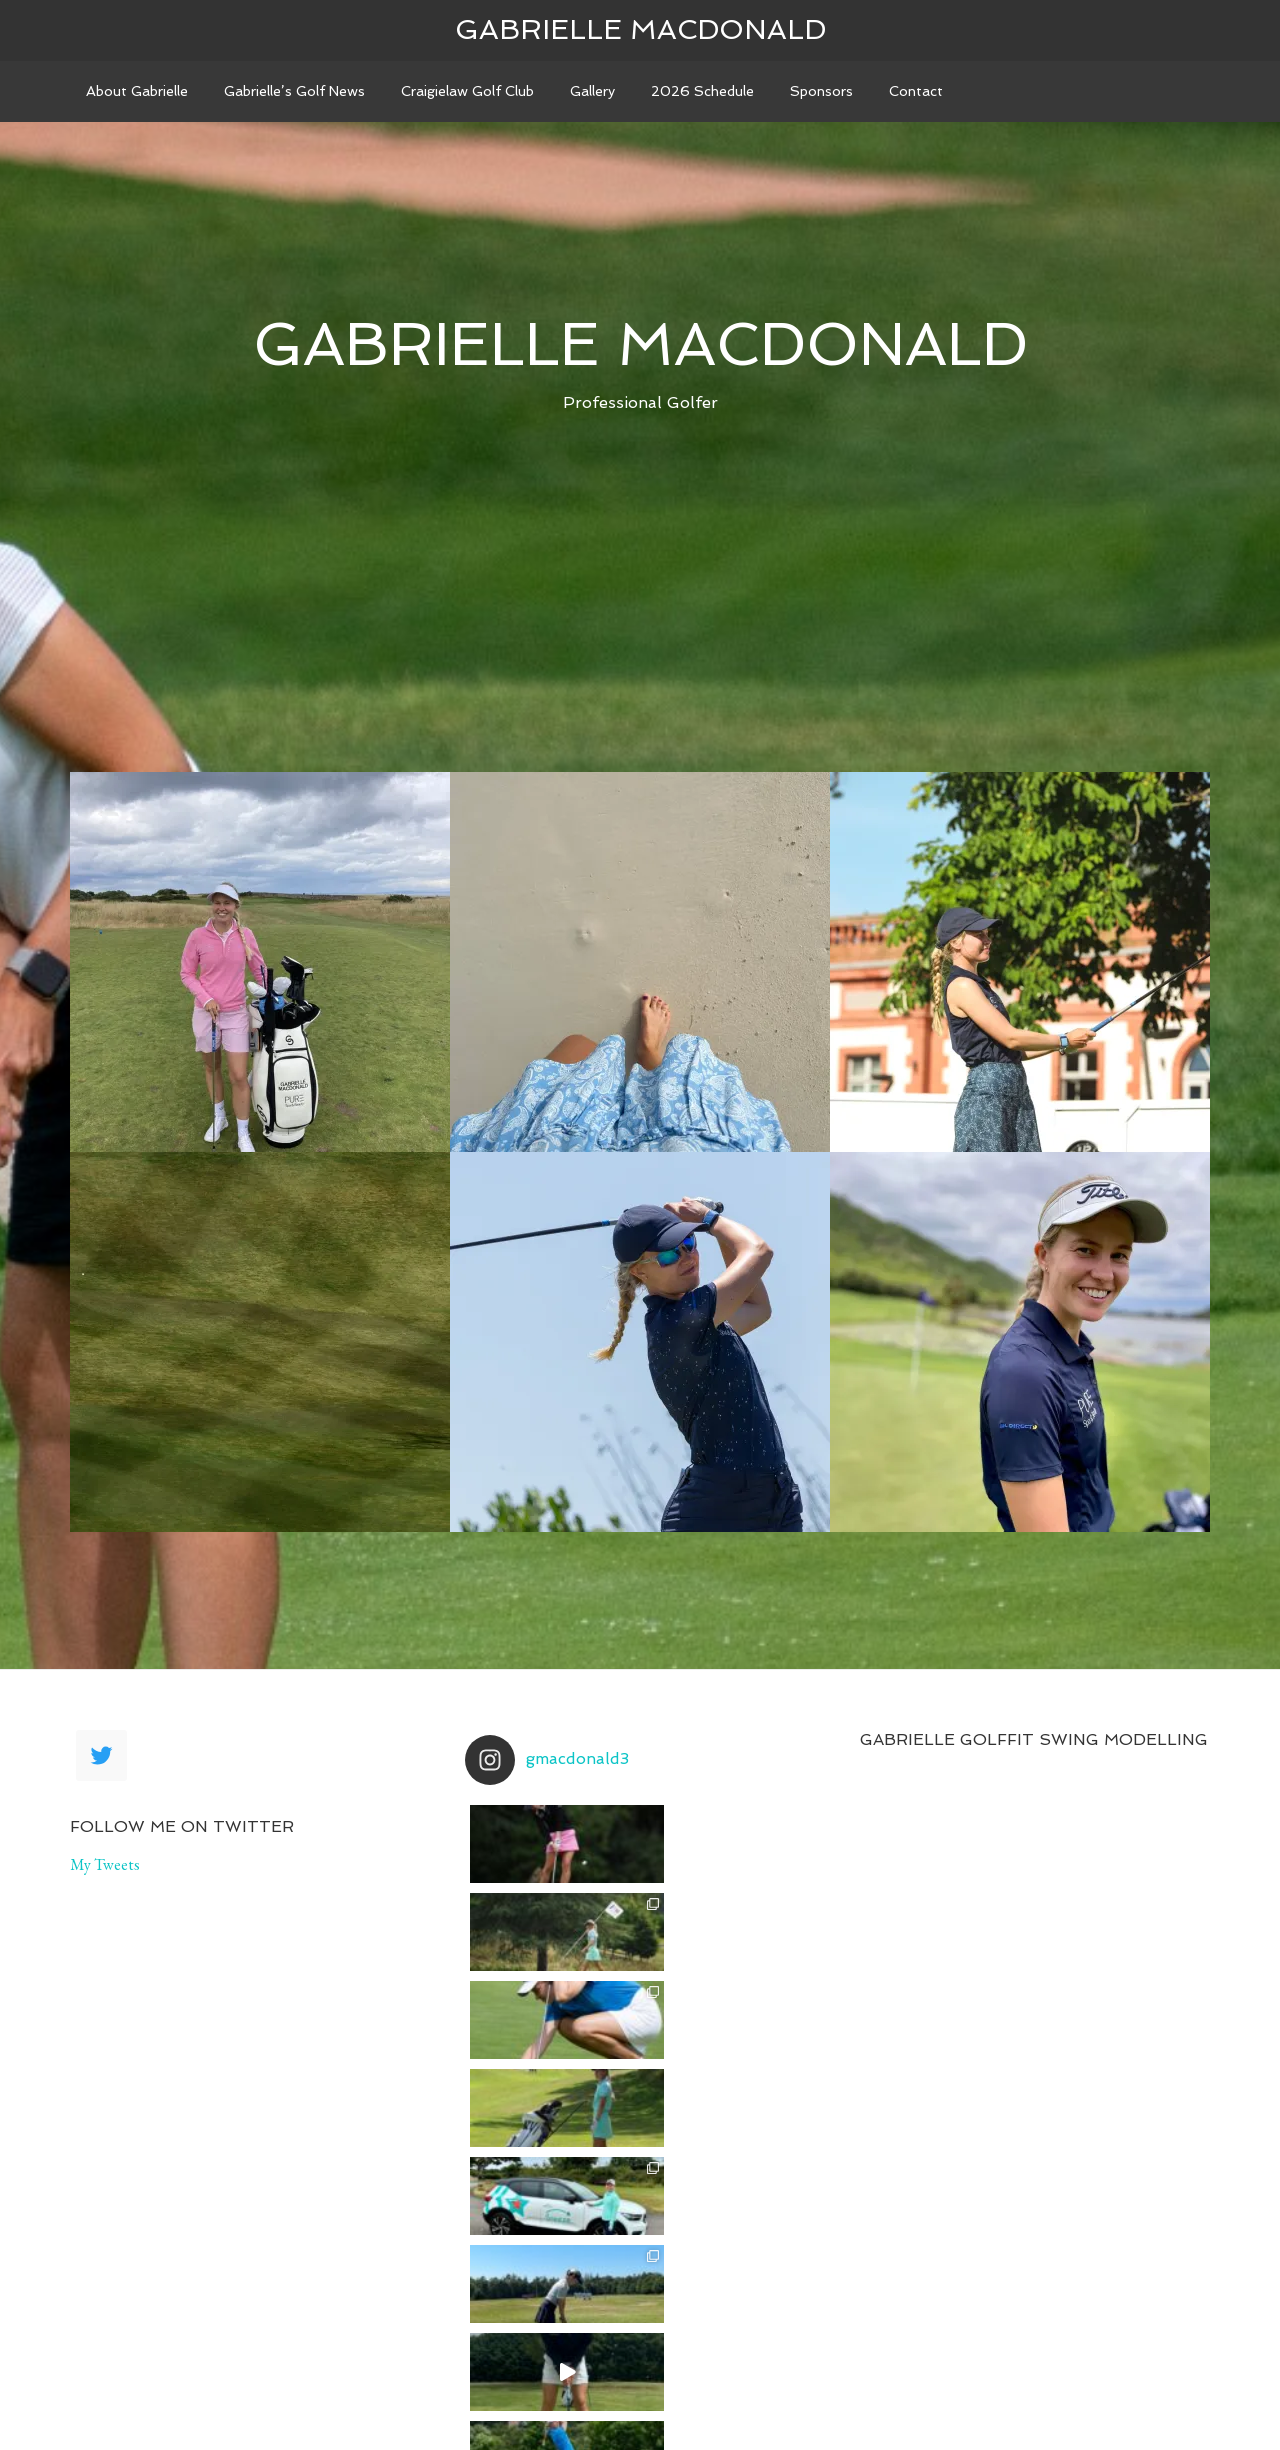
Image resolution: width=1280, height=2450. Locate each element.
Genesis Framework (723, 2401)
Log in (949, 2401)
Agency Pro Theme (537, 2401)
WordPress (863, 2401)
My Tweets (105, 1864)
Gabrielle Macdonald (640, 29)
